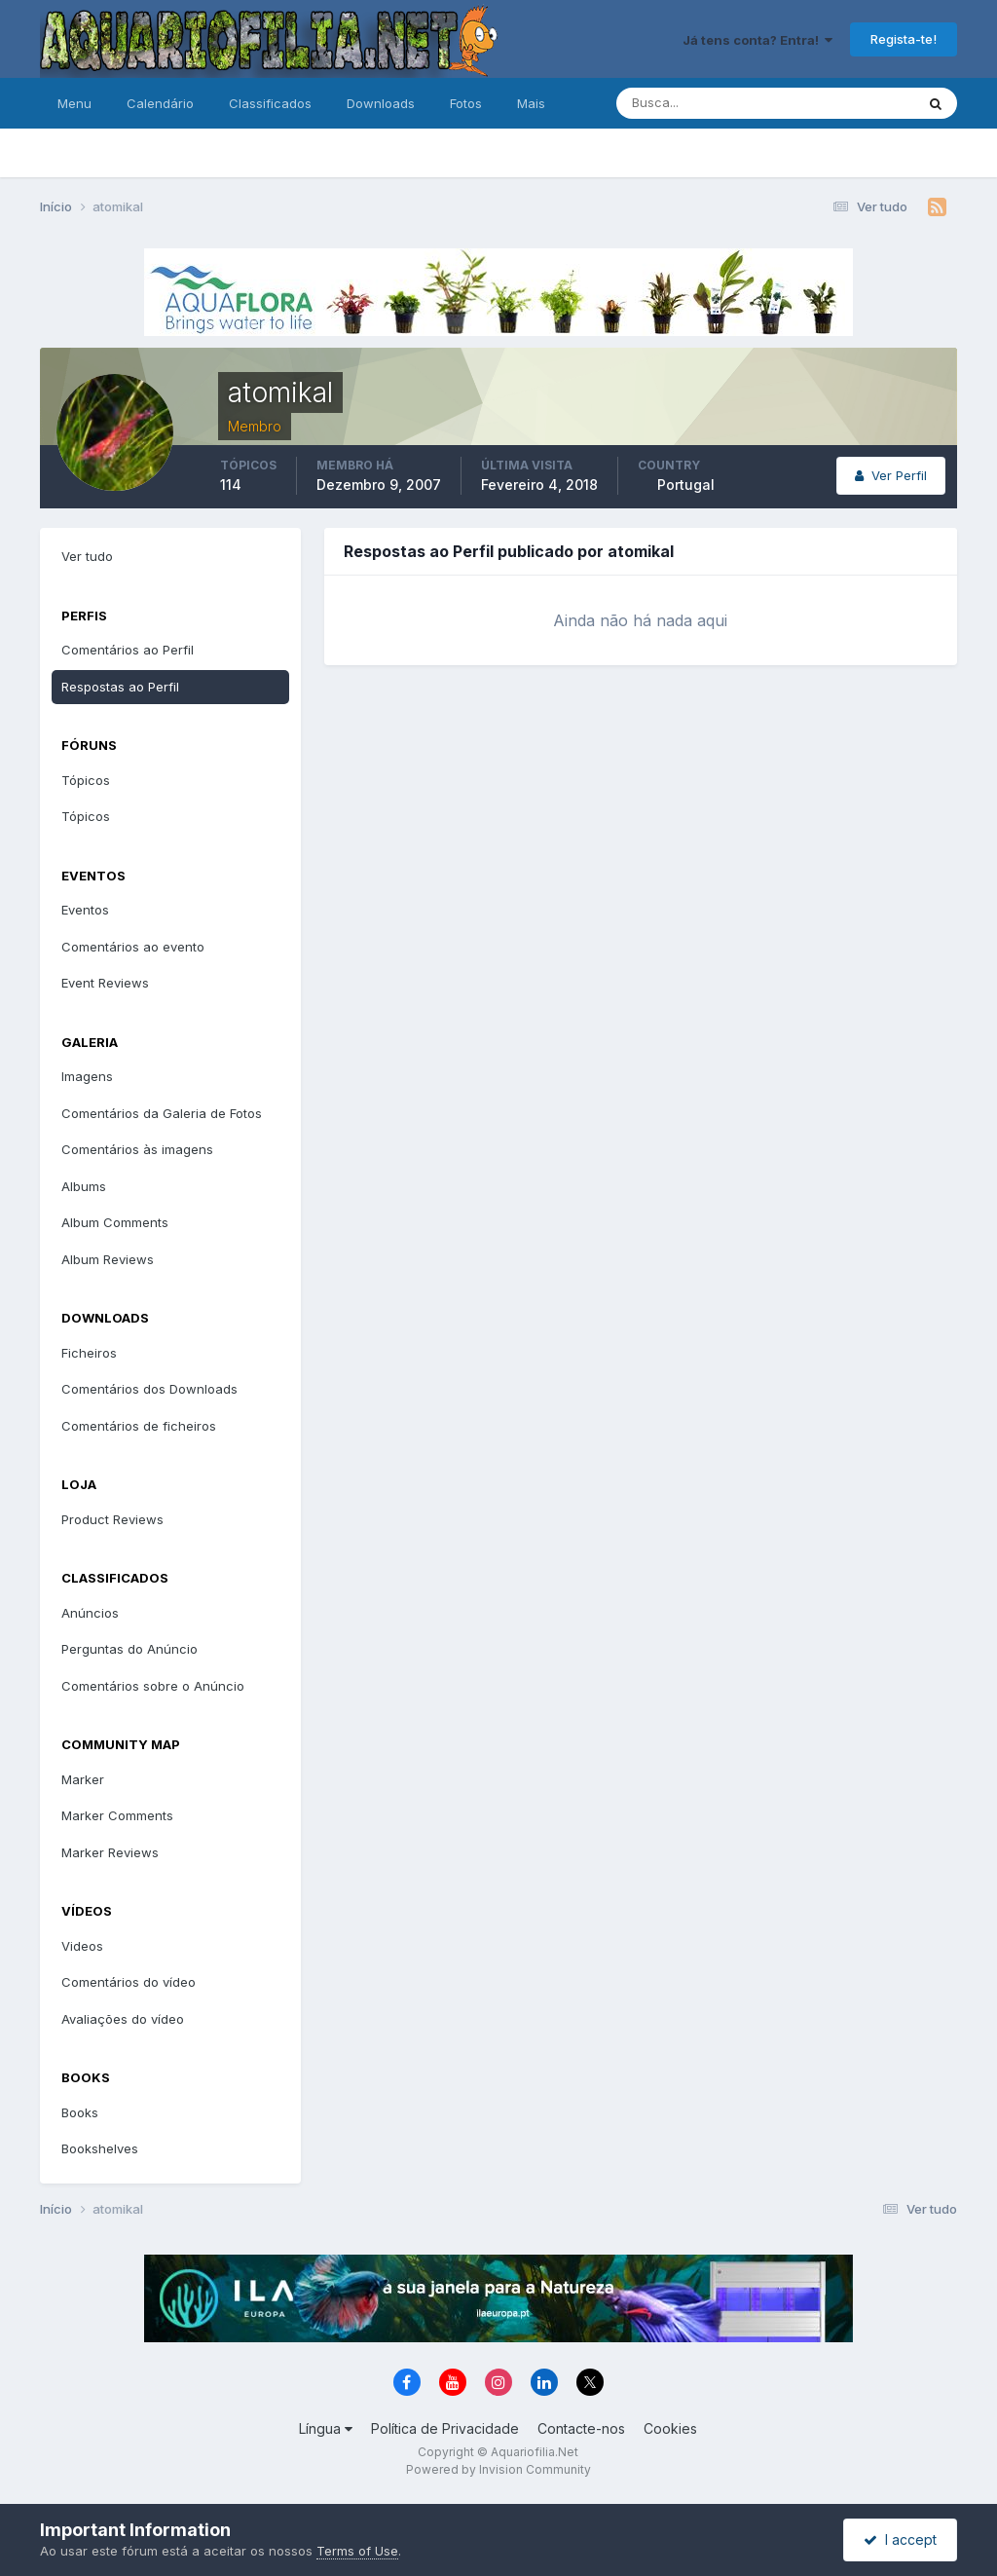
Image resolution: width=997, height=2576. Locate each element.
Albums (83, 1186)
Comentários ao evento (132, 946)
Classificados (270, 103)
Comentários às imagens (137, 1149)
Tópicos (85, 780)
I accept (900, 2539)
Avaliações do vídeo (122, 2019)
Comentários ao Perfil (127, 649)
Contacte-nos (581, 2428)
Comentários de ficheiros (138, 1426)
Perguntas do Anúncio (129, 1649)
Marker (82, 1779)
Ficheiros (89, 1353)
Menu (74, 103)
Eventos (85, 909)
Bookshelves (99, 2148)
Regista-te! (903, 39)
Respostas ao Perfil (120, 686)
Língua (325, 2428)
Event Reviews (105, 982)
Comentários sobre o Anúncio (152, 1686)
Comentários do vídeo (128, 1982)
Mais (531, 103)
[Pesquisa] (702, 103)
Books (79, 2112)
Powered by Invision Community (498, 2469)
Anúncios (90, 1613)
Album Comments (114, 1222)
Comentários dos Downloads (149, 1389)
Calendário (160, 103)
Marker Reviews (110, 1852)
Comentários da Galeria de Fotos (161, 1113)
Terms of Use (357, 2550)
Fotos (466, 103)
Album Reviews (107, 1259)
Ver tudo (87, 556)
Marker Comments (117, 1815)
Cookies (670, 2428)
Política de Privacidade (445, 2428)
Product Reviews (112, 1519)
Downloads (381, 103)
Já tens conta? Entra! (757, 40)
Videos (82, 1946)
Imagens (87, 1076)
